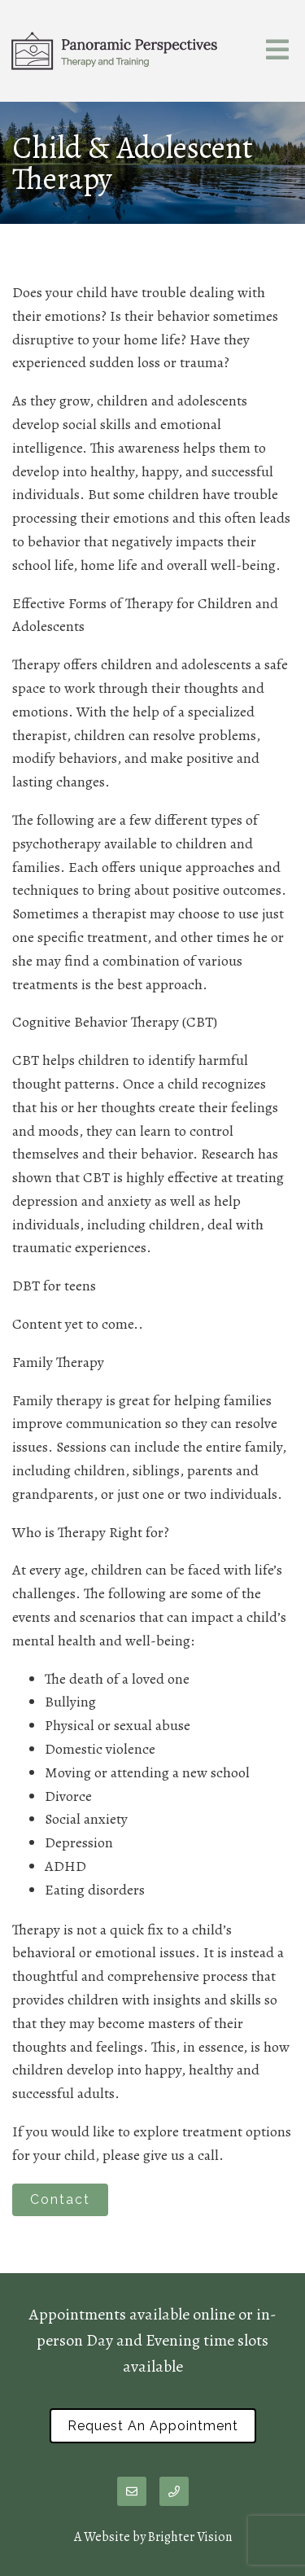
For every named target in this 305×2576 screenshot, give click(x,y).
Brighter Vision (190, 2537)
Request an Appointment (153, 2426)
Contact (60, 2199)
